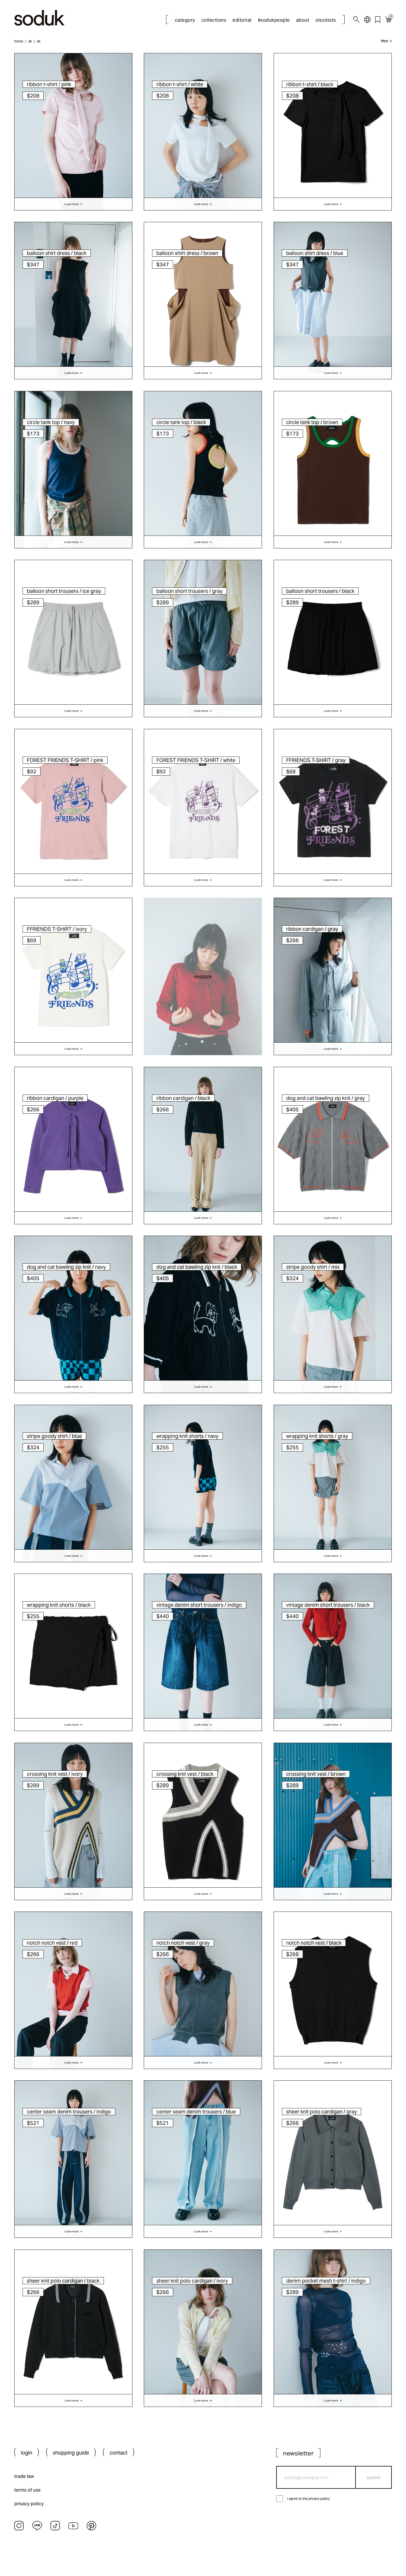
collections (213, 20)
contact (119, 2452)
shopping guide (71, 2452)
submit (374, 2477)
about (302, 20)
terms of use (27, 2490)
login (26, 2452)
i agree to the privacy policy (308, 2498)
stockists (326, 20)
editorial (242, 20)
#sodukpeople (274, 20)
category (185, 20)
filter (384, 41)
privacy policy (29, 2504)
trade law (24, 2476)
